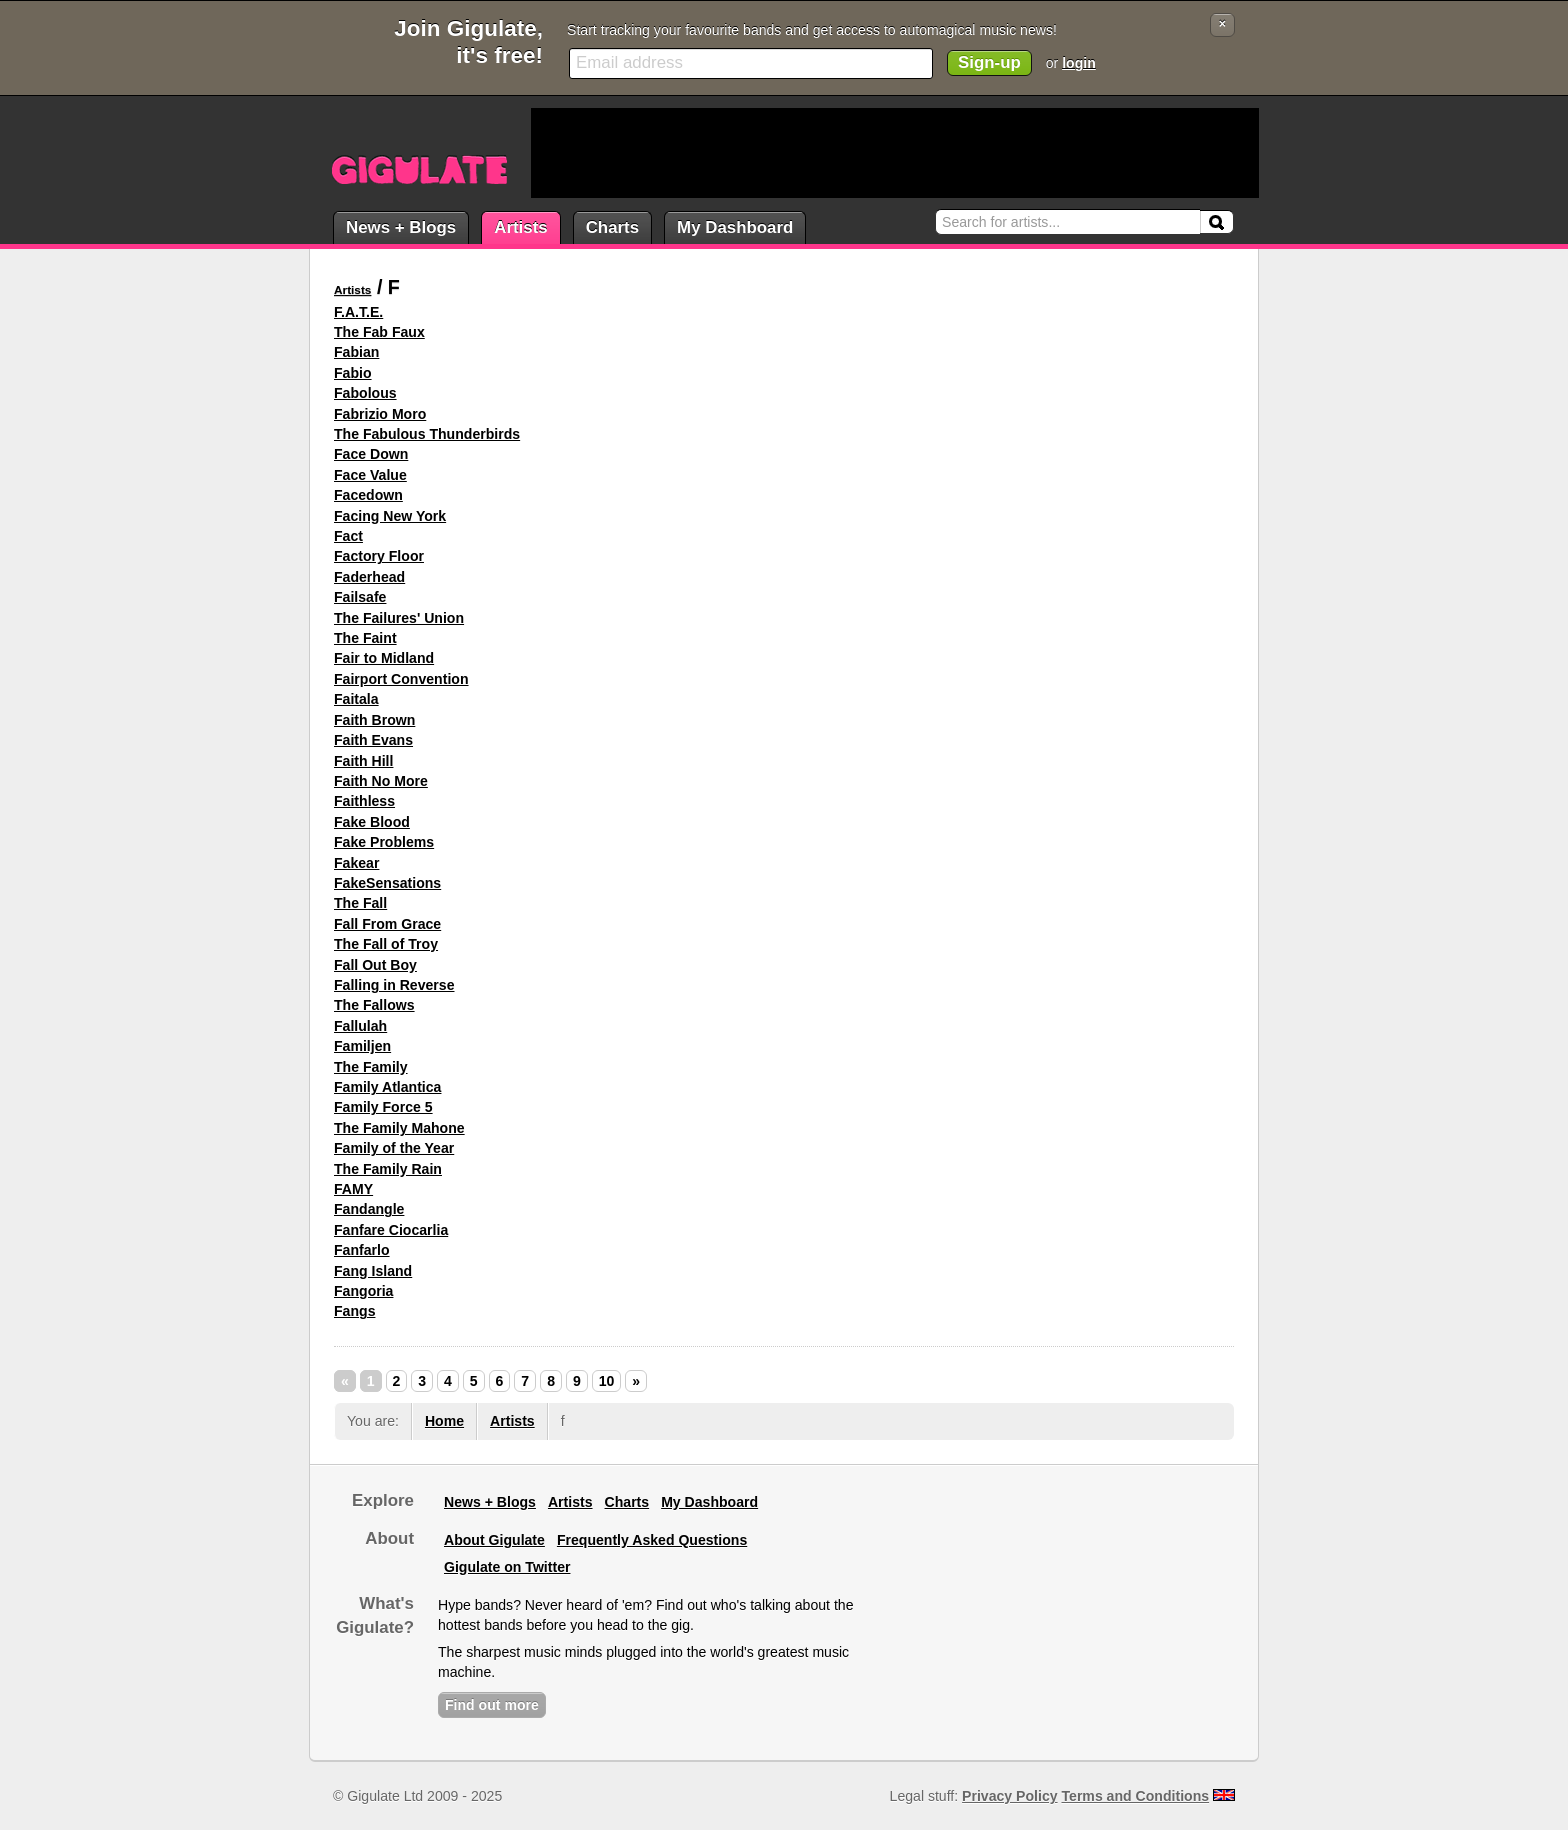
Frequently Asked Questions (652, 1540)
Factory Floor (379, 556)
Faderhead (369, 577)
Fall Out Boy (375, 965)
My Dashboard (735, 227)
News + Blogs (401, 227)
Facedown (368, 495)
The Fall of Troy (386, 944)
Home (444, 1421)
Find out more (492, 1705)
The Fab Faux (379, 332)
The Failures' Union (399, 618)
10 (607, 1381)
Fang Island (373, 1271)
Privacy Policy (1009, 1796)
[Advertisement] (895, 153)
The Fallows (374, 1005)
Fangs (354, 1311)
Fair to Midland (384, 658)
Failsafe (360, 597)
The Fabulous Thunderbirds (427, 434)
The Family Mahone (399, 1128)
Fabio (353, 373)
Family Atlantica (387, 1087)
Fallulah (360, 1026)
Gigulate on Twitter (507, 1567)
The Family (371, 1067)
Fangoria (363, 1291)
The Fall (360, 903)
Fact (348, 536)
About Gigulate (494, 1540)
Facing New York (390, 516)
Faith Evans (373, 740)
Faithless (364, 801)
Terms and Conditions (1136, 1796)
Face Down (371, 454)
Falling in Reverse (394, 985)
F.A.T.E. (358, 312)
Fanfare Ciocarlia (391, 1230)
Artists (520, 227)
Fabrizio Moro (380, 414)
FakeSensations (387, 883)
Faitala (356, 699)
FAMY (353, 1189)
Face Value (370, 475)
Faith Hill (363, 761)
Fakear (356, 863)
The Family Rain (388, 1169)
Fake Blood (372, 822)
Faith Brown (374, 720)
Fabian (356, 352)
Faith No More (381, 781)
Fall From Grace (387, 924)
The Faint (365, 638)
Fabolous (365, 393)
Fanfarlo (362, 1250)
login (1079, 63)
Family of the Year (394, 1148)
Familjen (362, 1046)
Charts (612, 227)
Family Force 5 (383, 1107)
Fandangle (369, 1209)
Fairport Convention (401, 679)
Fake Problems (384, 842)
